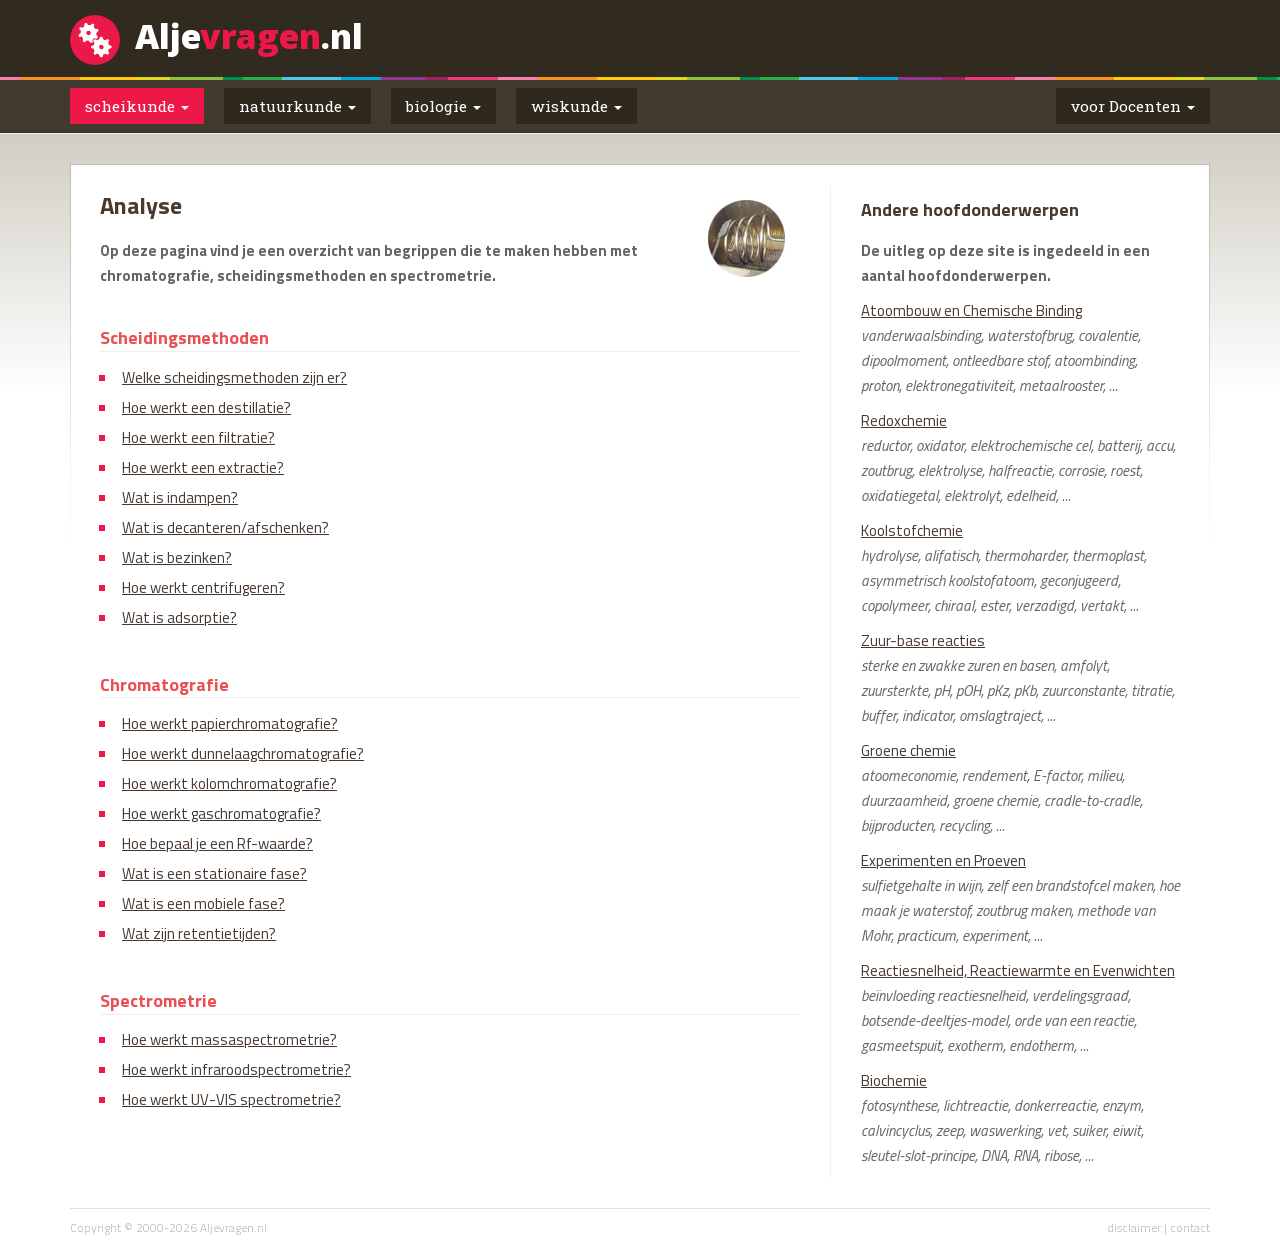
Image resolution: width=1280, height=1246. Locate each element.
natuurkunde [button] (297, 106)
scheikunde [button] (137, 106)
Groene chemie (908, 750)
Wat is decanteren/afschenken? (225, 527)
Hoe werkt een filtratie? (198, 437)
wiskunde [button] (576, 106)
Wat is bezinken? (177, 557)
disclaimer (1134, 1227)
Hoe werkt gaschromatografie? (221, 813)
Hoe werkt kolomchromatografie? (229, 783)
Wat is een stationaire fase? (214, 873)
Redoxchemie (904, 420)
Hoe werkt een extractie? (203, 467)
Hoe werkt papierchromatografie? (230, 723)
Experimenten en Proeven (943, 860)
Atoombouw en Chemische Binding (971, 310)
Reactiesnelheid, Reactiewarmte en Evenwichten (1018, 970)
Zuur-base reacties (923, 640)
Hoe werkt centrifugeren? (203, 587)
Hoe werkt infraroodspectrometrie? (236, 1069)
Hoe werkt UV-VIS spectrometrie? (231, 1099)
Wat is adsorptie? (179, 617)
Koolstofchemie (912, 530)
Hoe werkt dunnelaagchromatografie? (243, 753)
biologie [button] (443, 106)
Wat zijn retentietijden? (199, 933)
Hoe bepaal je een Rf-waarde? (217, 843)
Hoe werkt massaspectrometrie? (229, 1039)
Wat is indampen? (180, 497)
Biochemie (894, 1080)
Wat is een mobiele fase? (203, 903)
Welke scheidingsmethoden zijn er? (234, 377)
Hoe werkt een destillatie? (206, 407)
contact (1190, 1227)
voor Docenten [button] (1133, 106)
